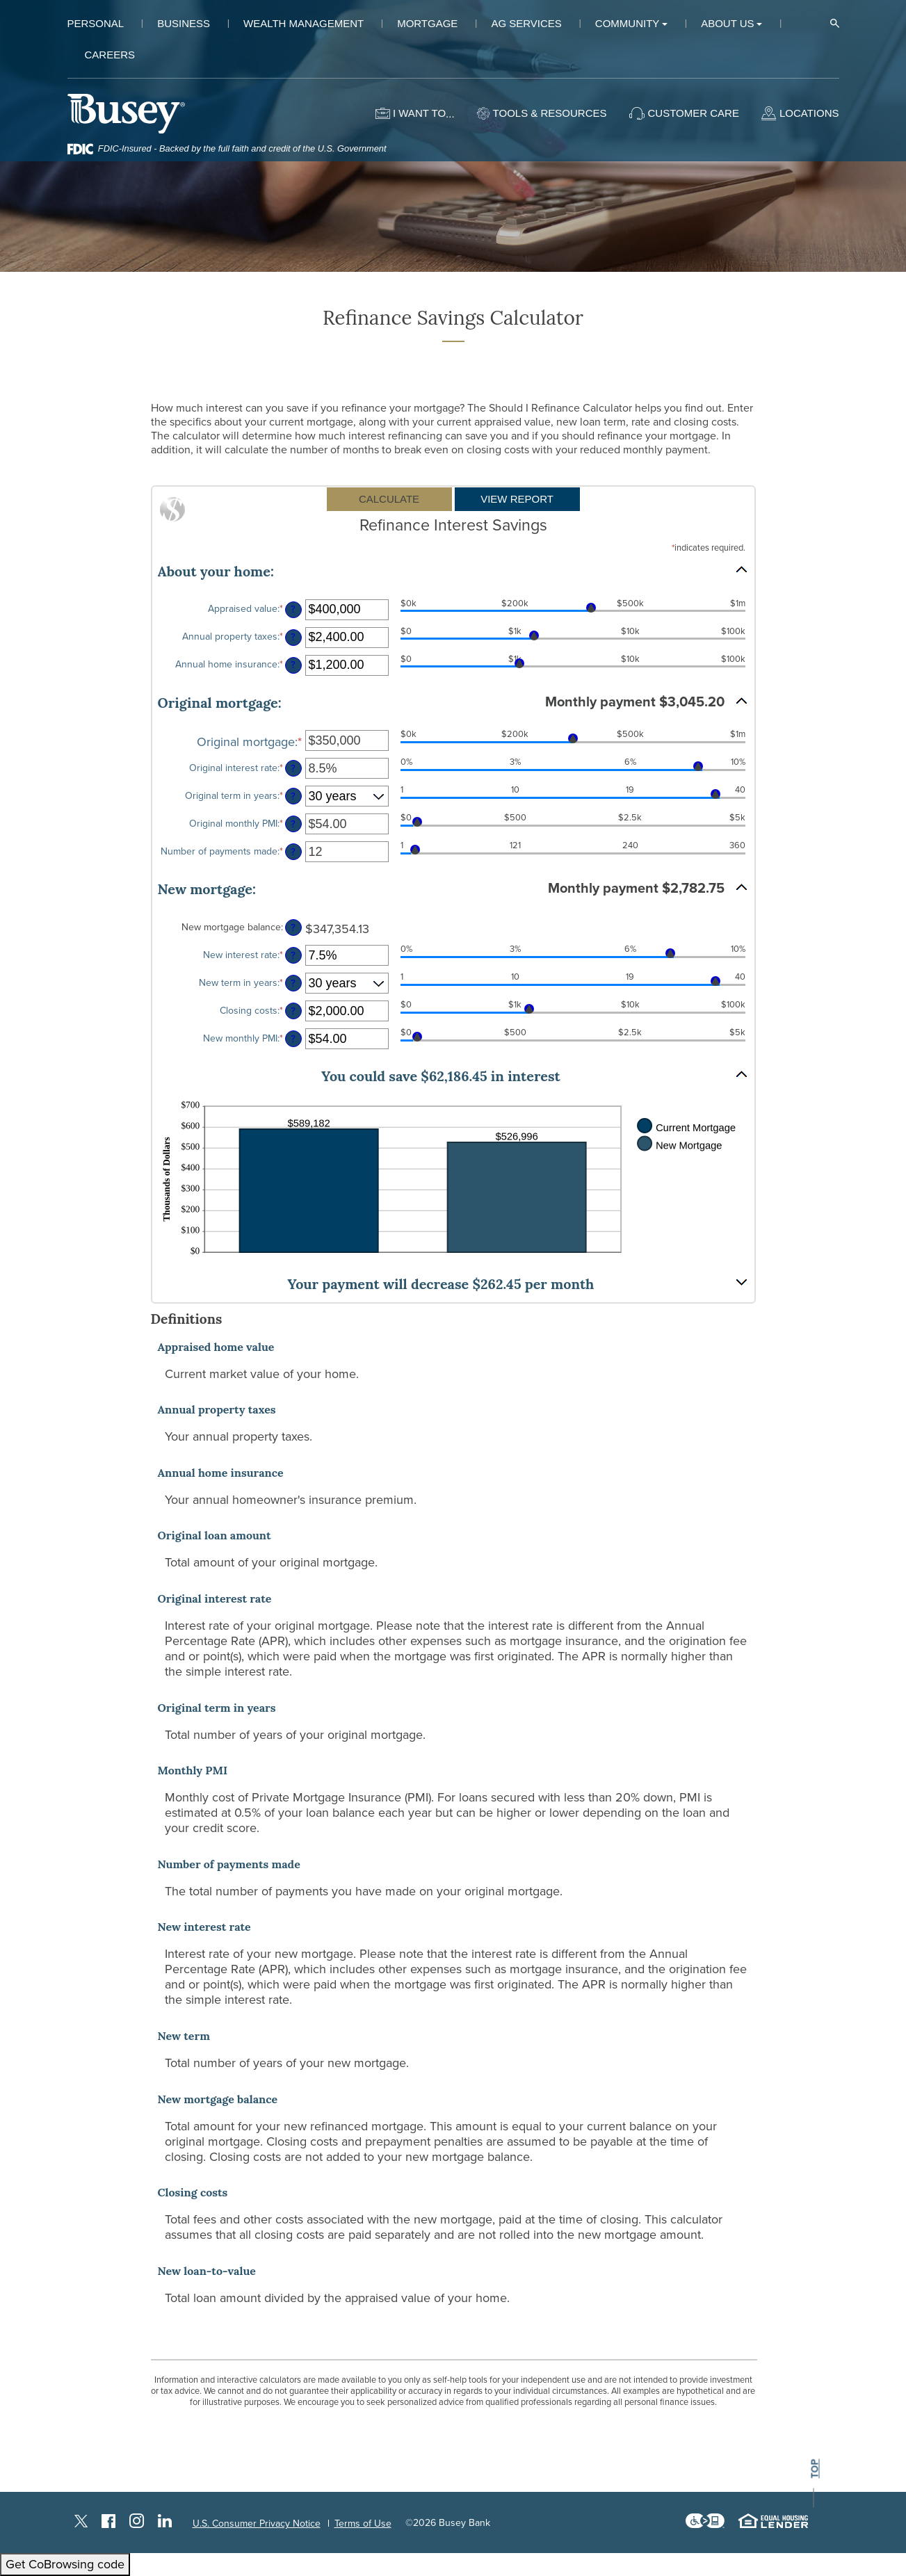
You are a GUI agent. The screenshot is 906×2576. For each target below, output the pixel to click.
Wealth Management (303, 23)
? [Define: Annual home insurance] (293, 665)
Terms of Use (362, 2523)
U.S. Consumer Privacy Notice (257, 2523)
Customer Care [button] (693, 113)
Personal (95, 23)
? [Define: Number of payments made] (293, 852)
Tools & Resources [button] (550, 113)
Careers (110, 54)
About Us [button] (727, 23)
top (813, 2469)
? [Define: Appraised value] (293, 609)
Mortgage (427, 23)
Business (183, 23)
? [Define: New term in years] (293, 983)
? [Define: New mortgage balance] (293, 928)
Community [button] (627, 23)
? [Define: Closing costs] (293, 1011)
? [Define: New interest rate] (293, 956)
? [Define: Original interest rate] (293, 769)
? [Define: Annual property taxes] (293, 637)
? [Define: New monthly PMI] (293, 1039)
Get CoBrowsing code (65, 2564)
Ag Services (526, 23)
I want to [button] (419, 113)
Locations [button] (809, 113)
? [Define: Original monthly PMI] (293, 824)
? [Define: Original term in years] (293, 796)
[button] (453, 570)
